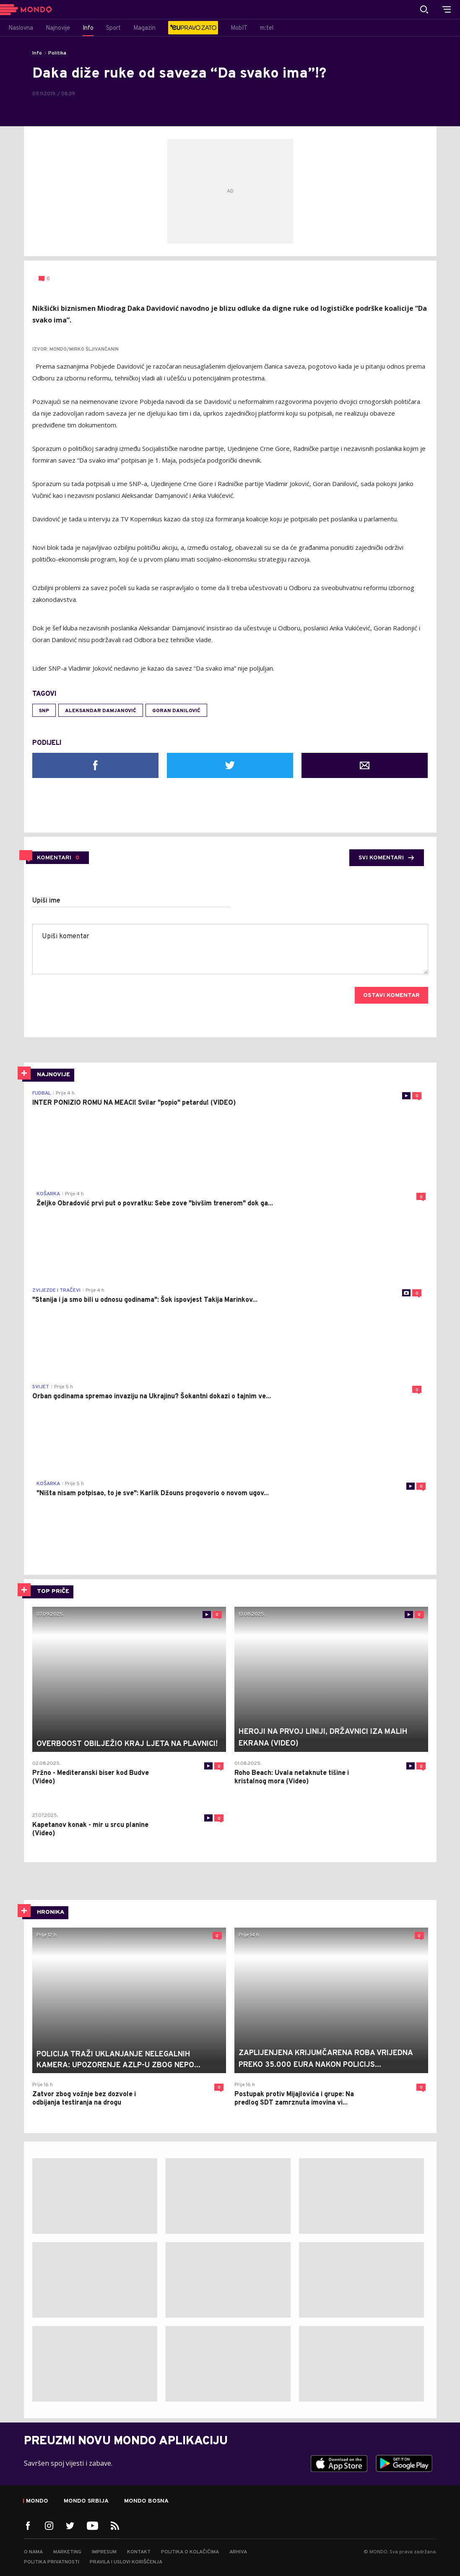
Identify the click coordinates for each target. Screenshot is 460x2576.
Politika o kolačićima (190, 2552)
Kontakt (139, 2552)
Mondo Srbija (86, 2501)
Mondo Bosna (146, 2501)
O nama (33, 2552)
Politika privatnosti (51, 2562)
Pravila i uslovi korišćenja (126, 2562)
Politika (57, 53)
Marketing (67, 2552)
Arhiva (238, 2552)
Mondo (37, 2501)
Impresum (104, 2552)
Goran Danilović (176, 711)
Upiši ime (46, 901)
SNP (44, 711)
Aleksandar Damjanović (100, 711)
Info (37, 53)
